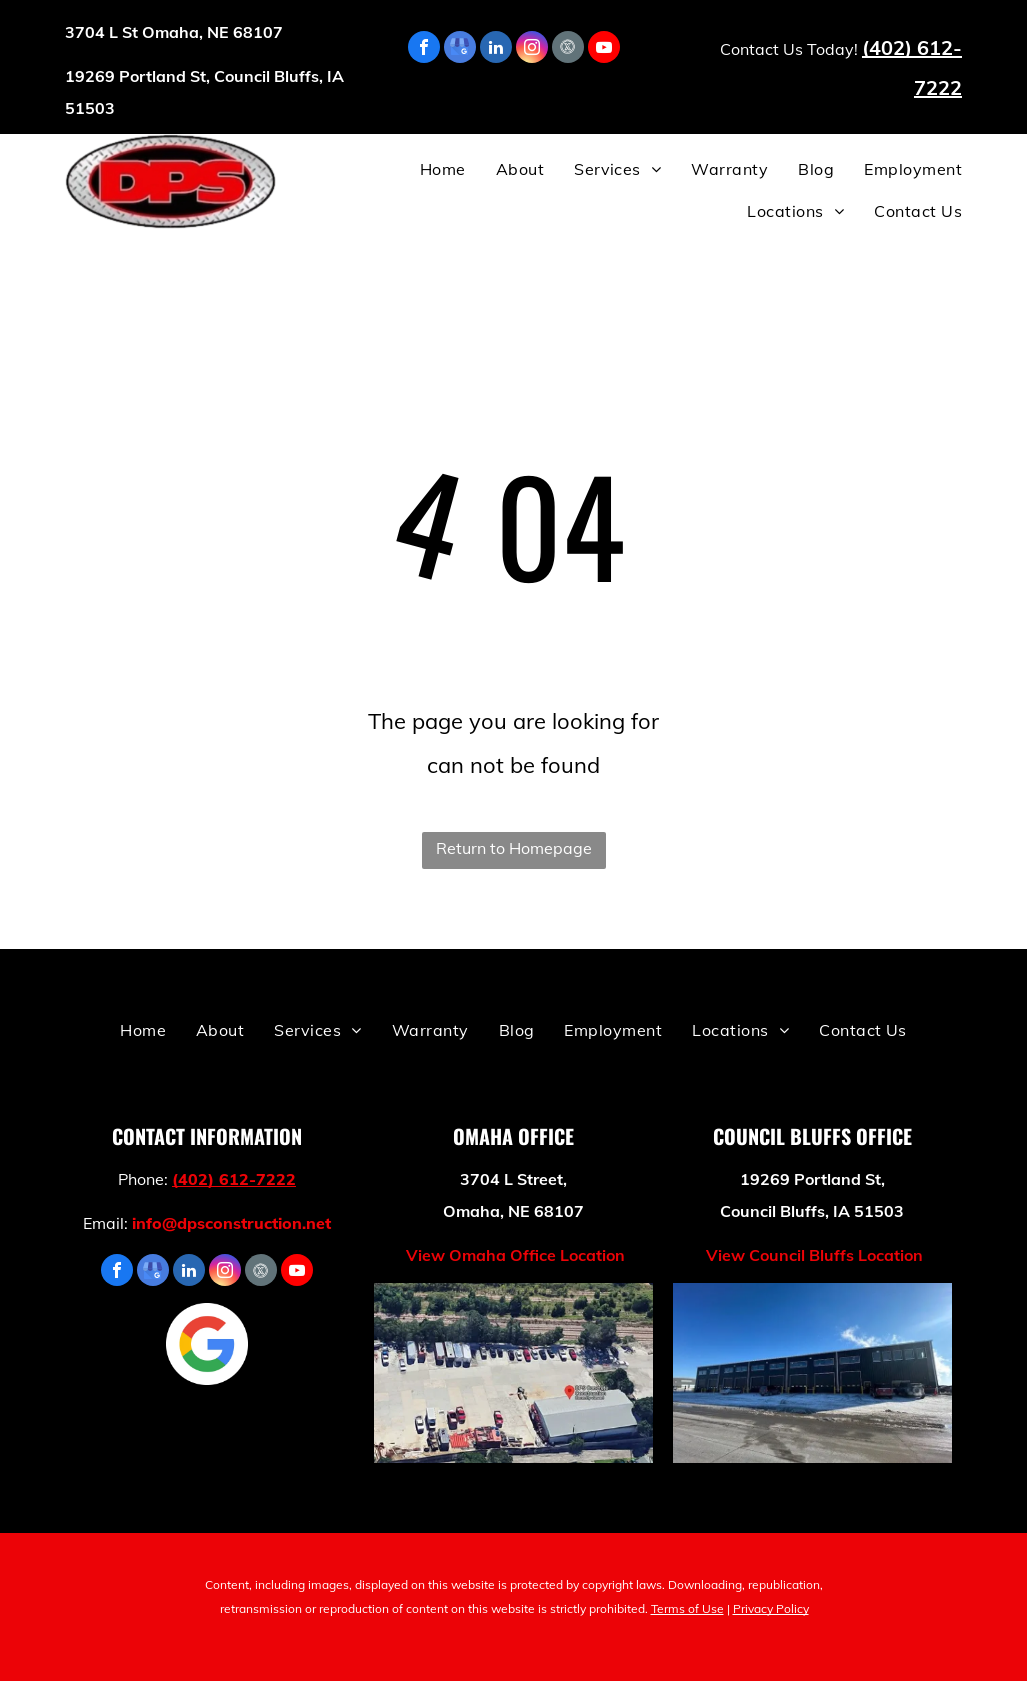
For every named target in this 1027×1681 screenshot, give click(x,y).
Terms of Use (687, 1608)
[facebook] (424, 49)
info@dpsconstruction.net (231, 1223)
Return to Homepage (514, 848)
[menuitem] (428, 169)
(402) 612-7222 (234, 1179)
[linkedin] (496, 49)
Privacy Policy (771, 1608)
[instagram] (532, 49)
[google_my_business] (460, 49)
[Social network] (568, 49)
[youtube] (604, 49)
